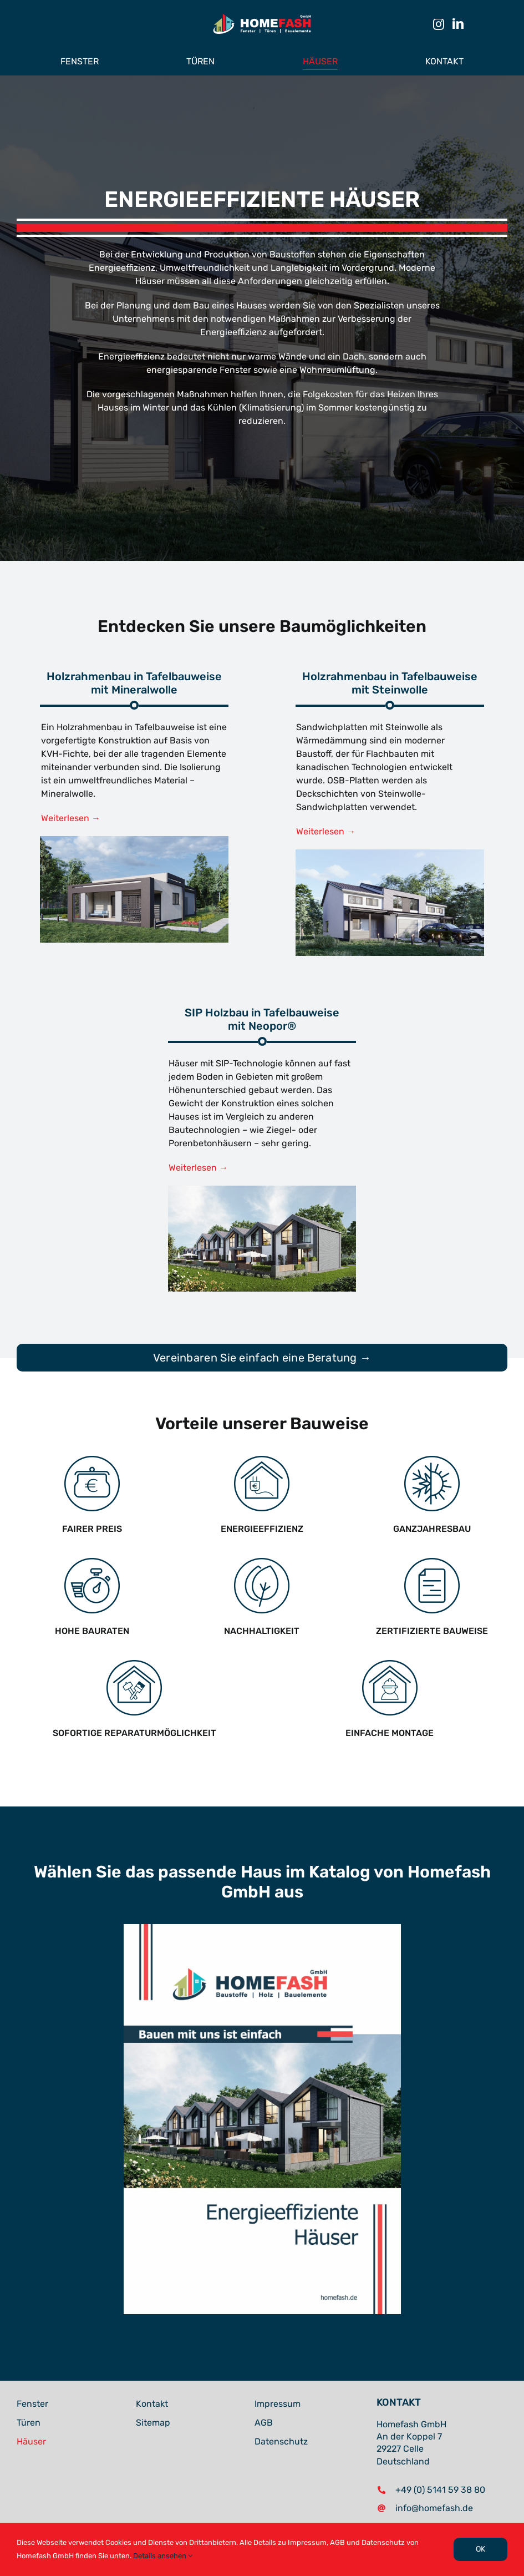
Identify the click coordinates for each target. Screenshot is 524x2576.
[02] (262, 1190)
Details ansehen (162, 2556)
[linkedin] (458, 23)
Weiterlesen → (70, 818)
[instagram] (438, 24)
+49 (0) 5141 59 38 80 (440, 2489)
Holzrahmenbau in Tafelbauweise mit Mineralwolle (134, 683)
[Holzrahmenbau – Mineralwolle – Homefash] (134, 840)
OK (480, 2549)
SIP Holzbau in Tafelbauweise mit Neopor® (262, 1019)
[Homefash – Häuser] (390, 853)
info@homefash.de (434, 2508)
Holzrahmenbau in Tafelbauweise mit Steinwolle (389, 683)
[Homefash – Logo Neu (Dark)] (262, 15)
